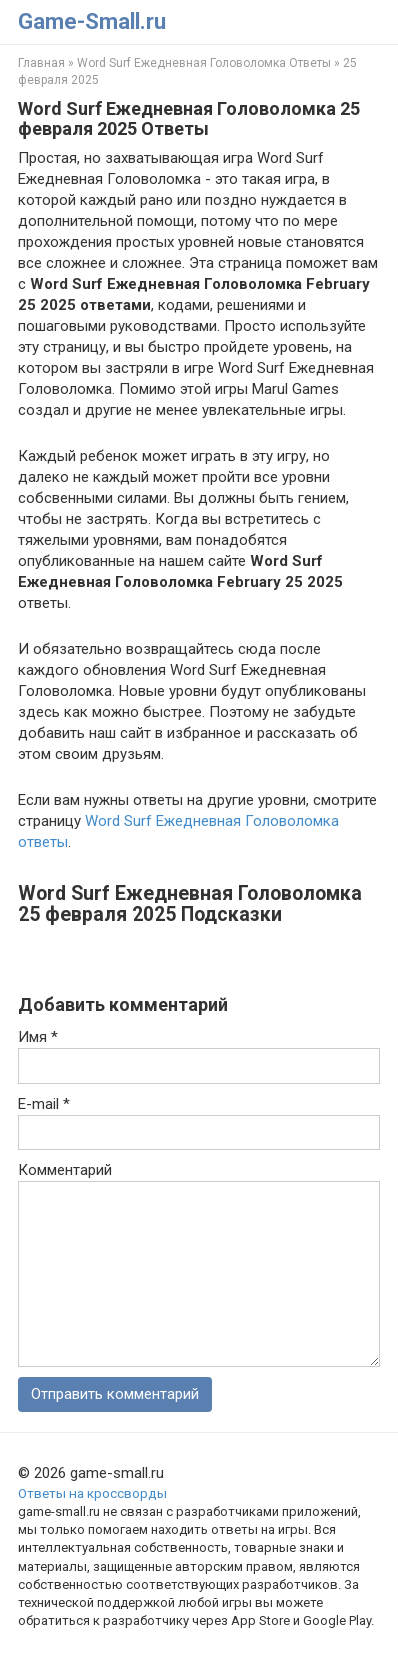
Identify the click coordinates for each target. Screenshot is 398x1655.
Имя (38, 1037)
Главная (41, 63)
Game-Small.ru (92, 21)
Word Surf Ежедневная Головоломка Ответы (204, 63)
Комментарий (65, 1170)
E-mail (44, 1104)
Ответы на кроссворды (92, 1493)
